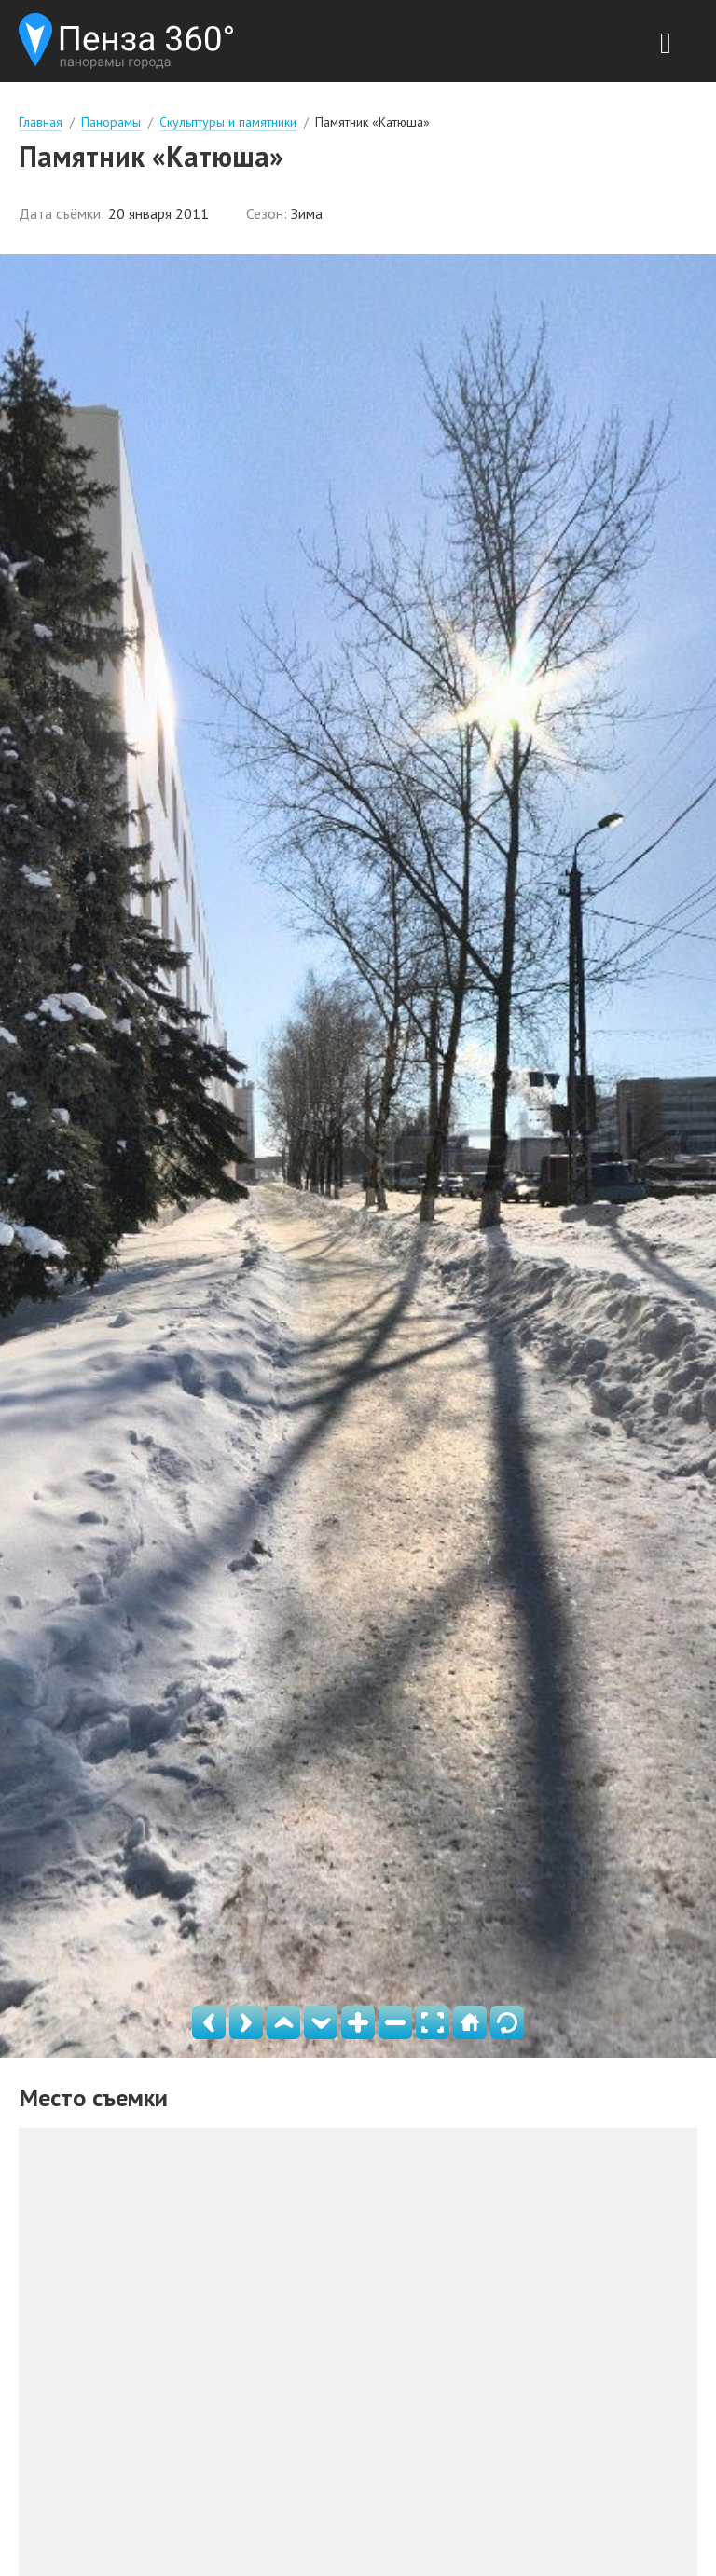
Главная (40, 122)
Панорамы (111, 122)
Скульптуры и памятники (227, 122)
